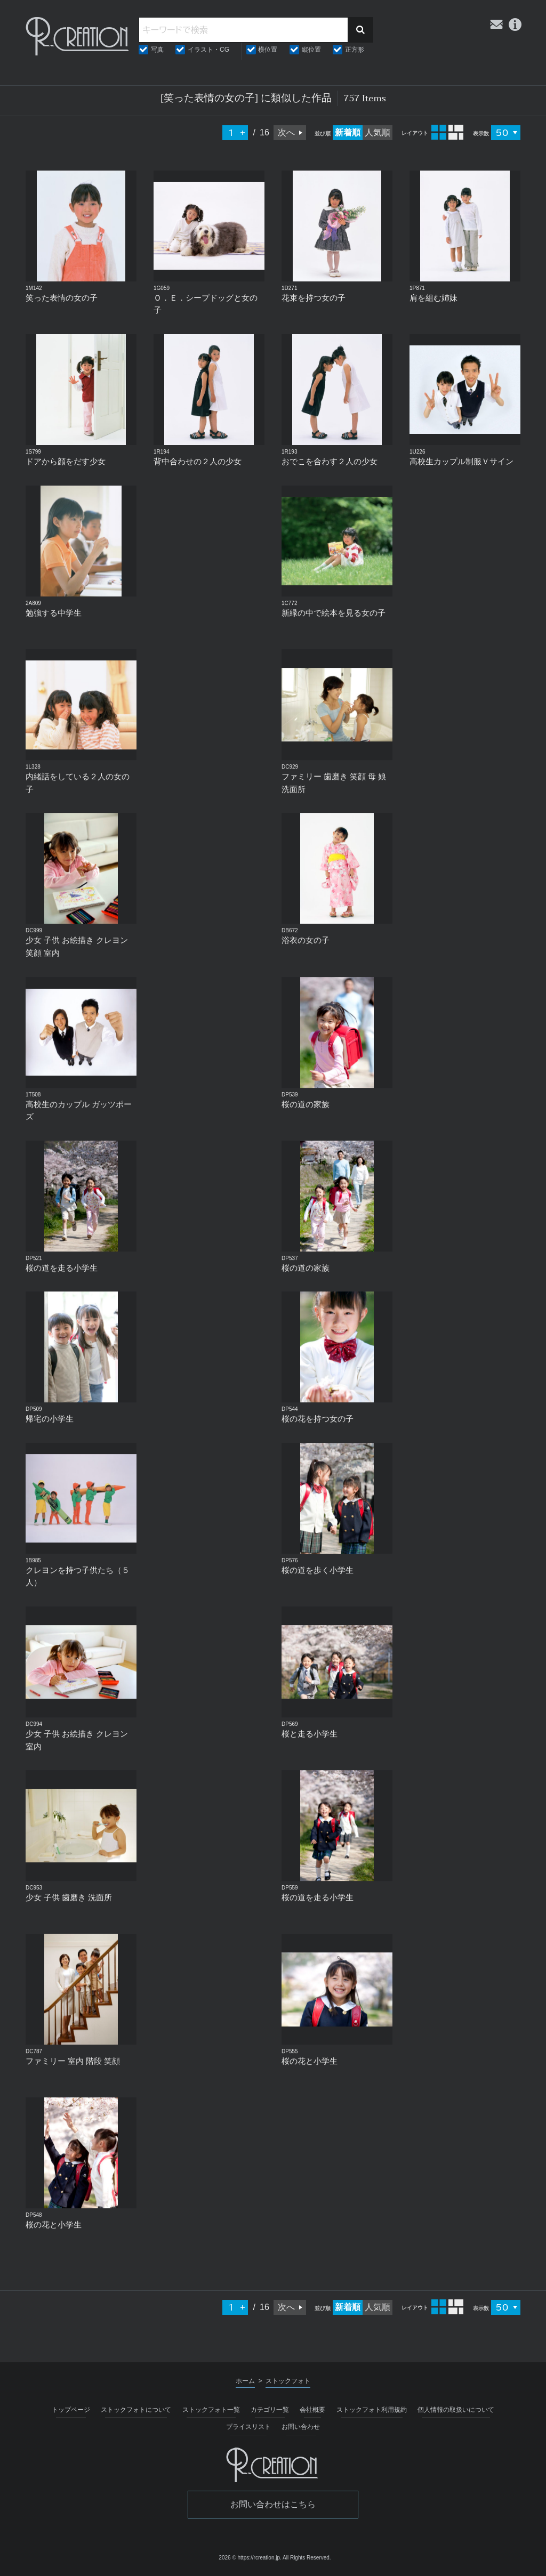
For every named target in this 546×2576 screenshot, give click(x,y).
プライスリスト (248, 2426)
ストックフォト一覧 (211, 2409)
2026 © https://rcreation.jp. (250, 2558)
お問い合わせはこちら (273, 2504)
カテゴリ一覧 (270, 2409)
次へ (286, 132)
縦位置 (311, 49)
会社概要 (312, 2409)
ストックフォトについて (136, 2409)
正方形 (354, 49)
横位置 (267, 49)
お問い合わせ (301, 2426)
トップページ (71, 2409)
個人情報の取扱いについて (455, 2409)
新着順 (347, 132)
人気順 (377, 132)
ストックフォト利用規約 (371, 2409)
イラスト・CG (208, 49)
